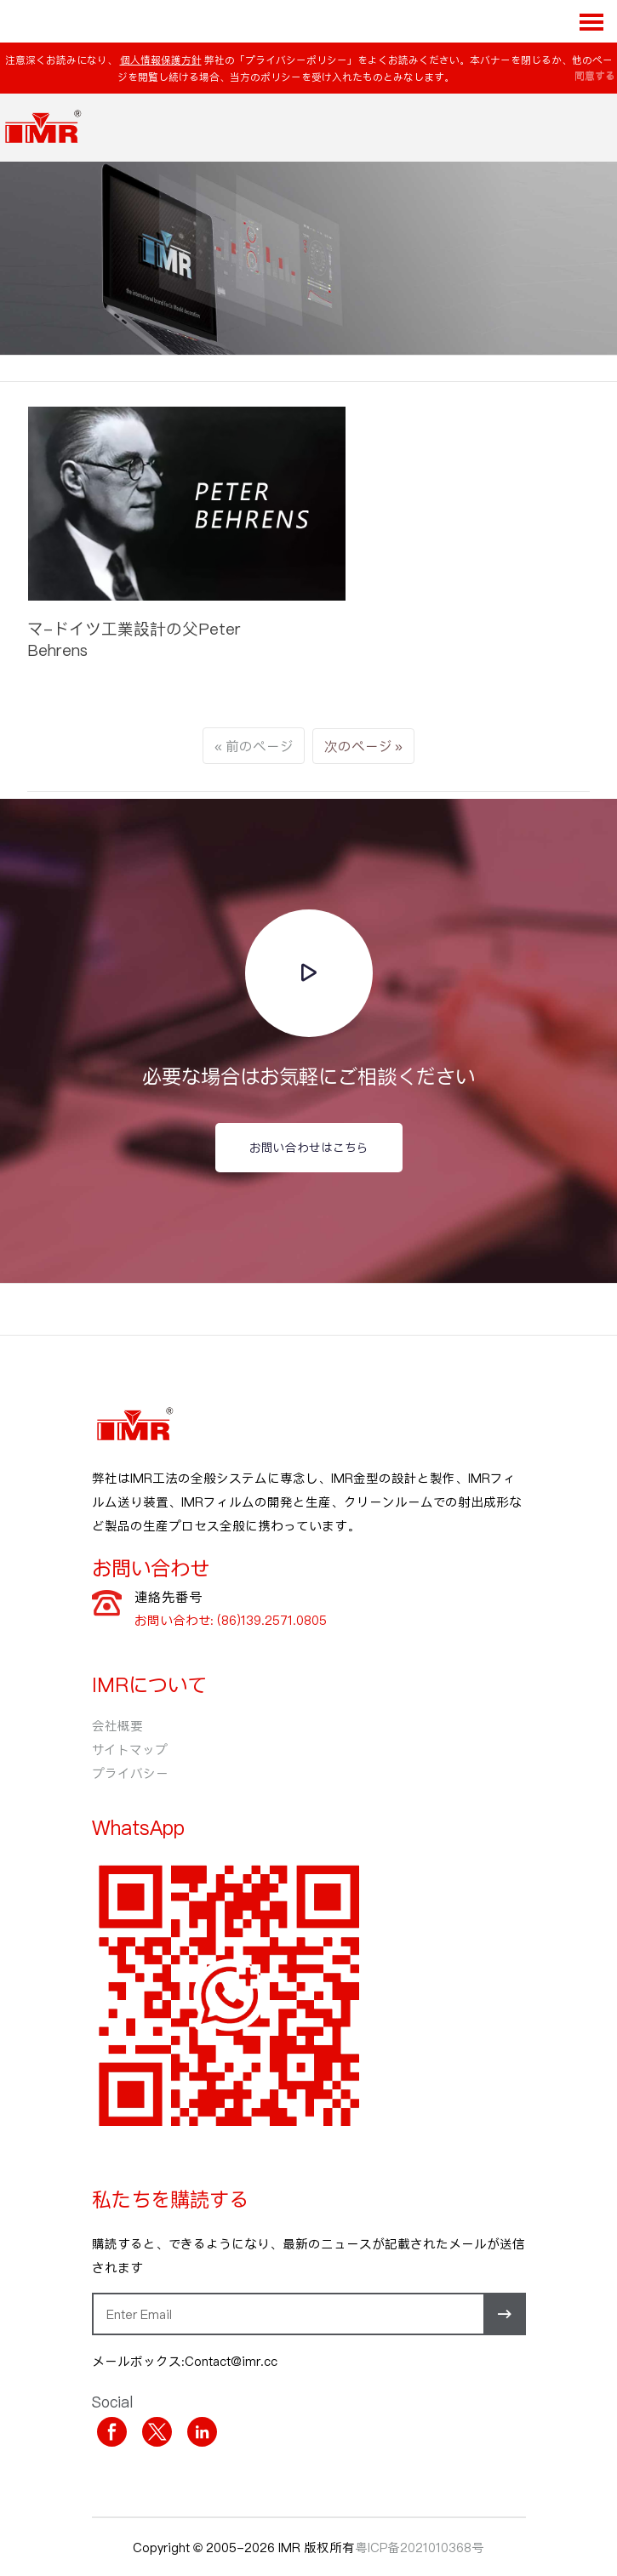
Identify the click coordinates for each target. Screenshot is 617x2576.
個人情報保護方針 (161, 59)
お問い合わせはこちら (308, 1147)
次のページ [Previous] (357, 746)
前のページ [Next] (259, 746)
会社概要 (117, 1725)
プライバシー (130, 1772)
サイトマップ (130, 1749)
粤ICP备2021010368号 (419, 2547)
